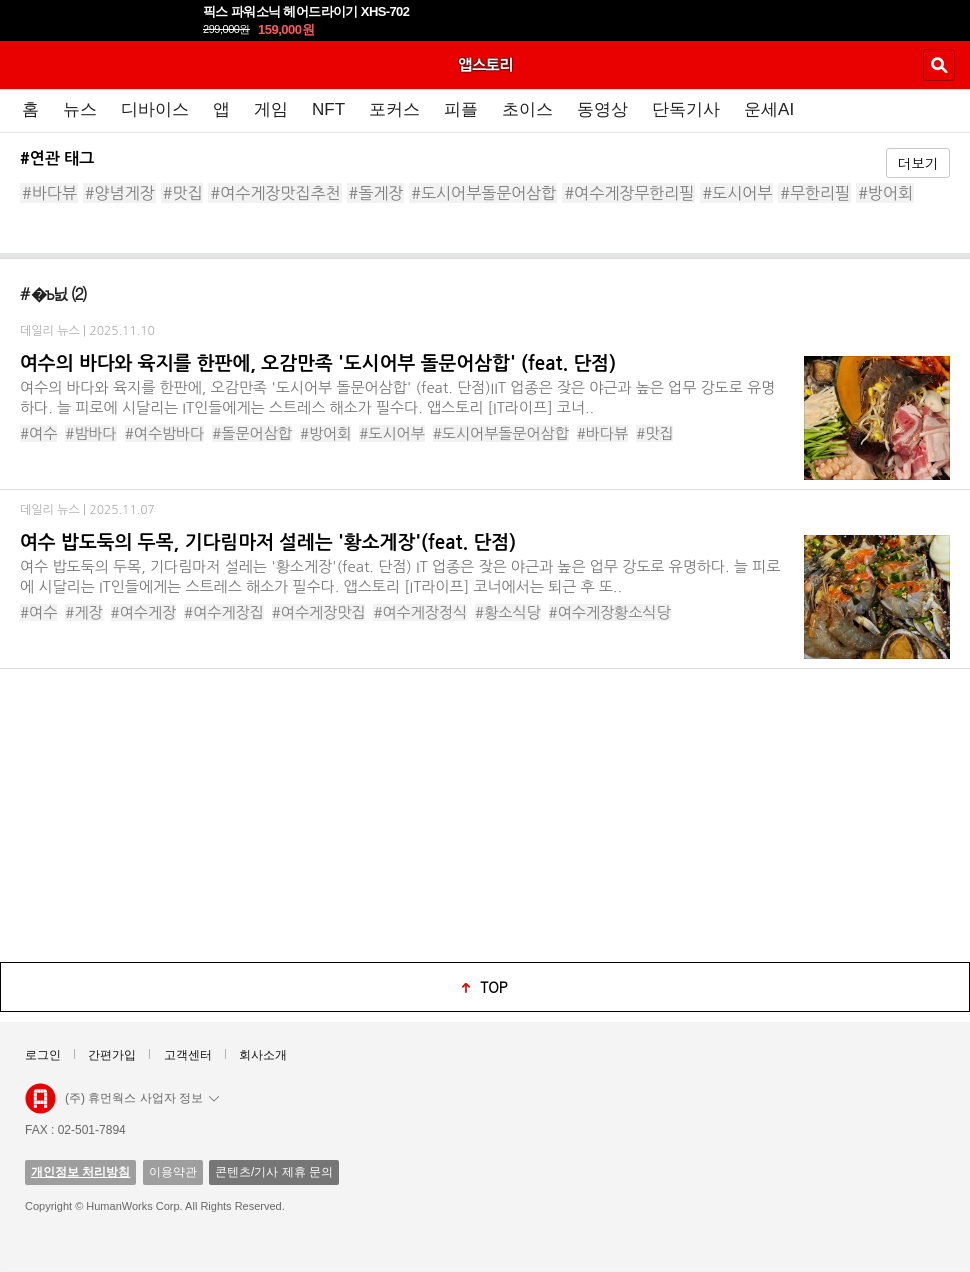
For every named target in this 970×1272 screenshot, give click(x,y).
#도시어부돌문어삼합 (483, 193)
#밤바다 (90, 433)
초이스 (527, 109)
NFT (328, 109)
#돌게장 (376, 193)
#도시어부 (737, 193)
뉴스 (80, 109)
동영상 (602, 109)
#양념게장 (120, 193)
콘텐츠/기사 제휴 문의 (274, 1172)
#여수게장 (144, 612)
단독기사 (686, 109)
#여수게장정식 (420, 612)
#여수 (38, 433)
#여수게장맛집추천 (275, 193)
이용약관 (173, 1172)
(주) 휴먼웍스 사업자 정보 (142, 1098)
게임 (271, 109)
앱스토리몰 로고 (40, 1099)
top (494, 987)
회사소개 (263, 1055)
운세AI (769, 109)
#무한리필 (815, 193)
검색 (939, 65)
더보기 (918, 163)
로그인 (43, 1055)
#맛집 (183, 193)
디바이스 (155, 109)
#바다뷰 (49, 193)
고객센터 (188, 1055)
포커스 (394, 109)
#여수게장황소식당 (610, 612)
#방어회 (885, 193)
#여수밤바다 (165, 433)
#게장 (83, 612)
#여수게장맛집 (319, 612)
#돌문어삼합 (252, 433)
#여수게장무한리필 (629, 193)
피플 (461, 109)
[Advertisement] (485, 814)
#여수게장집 (224, 612)
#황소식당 (508, 612)
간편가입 (112, 1055)
